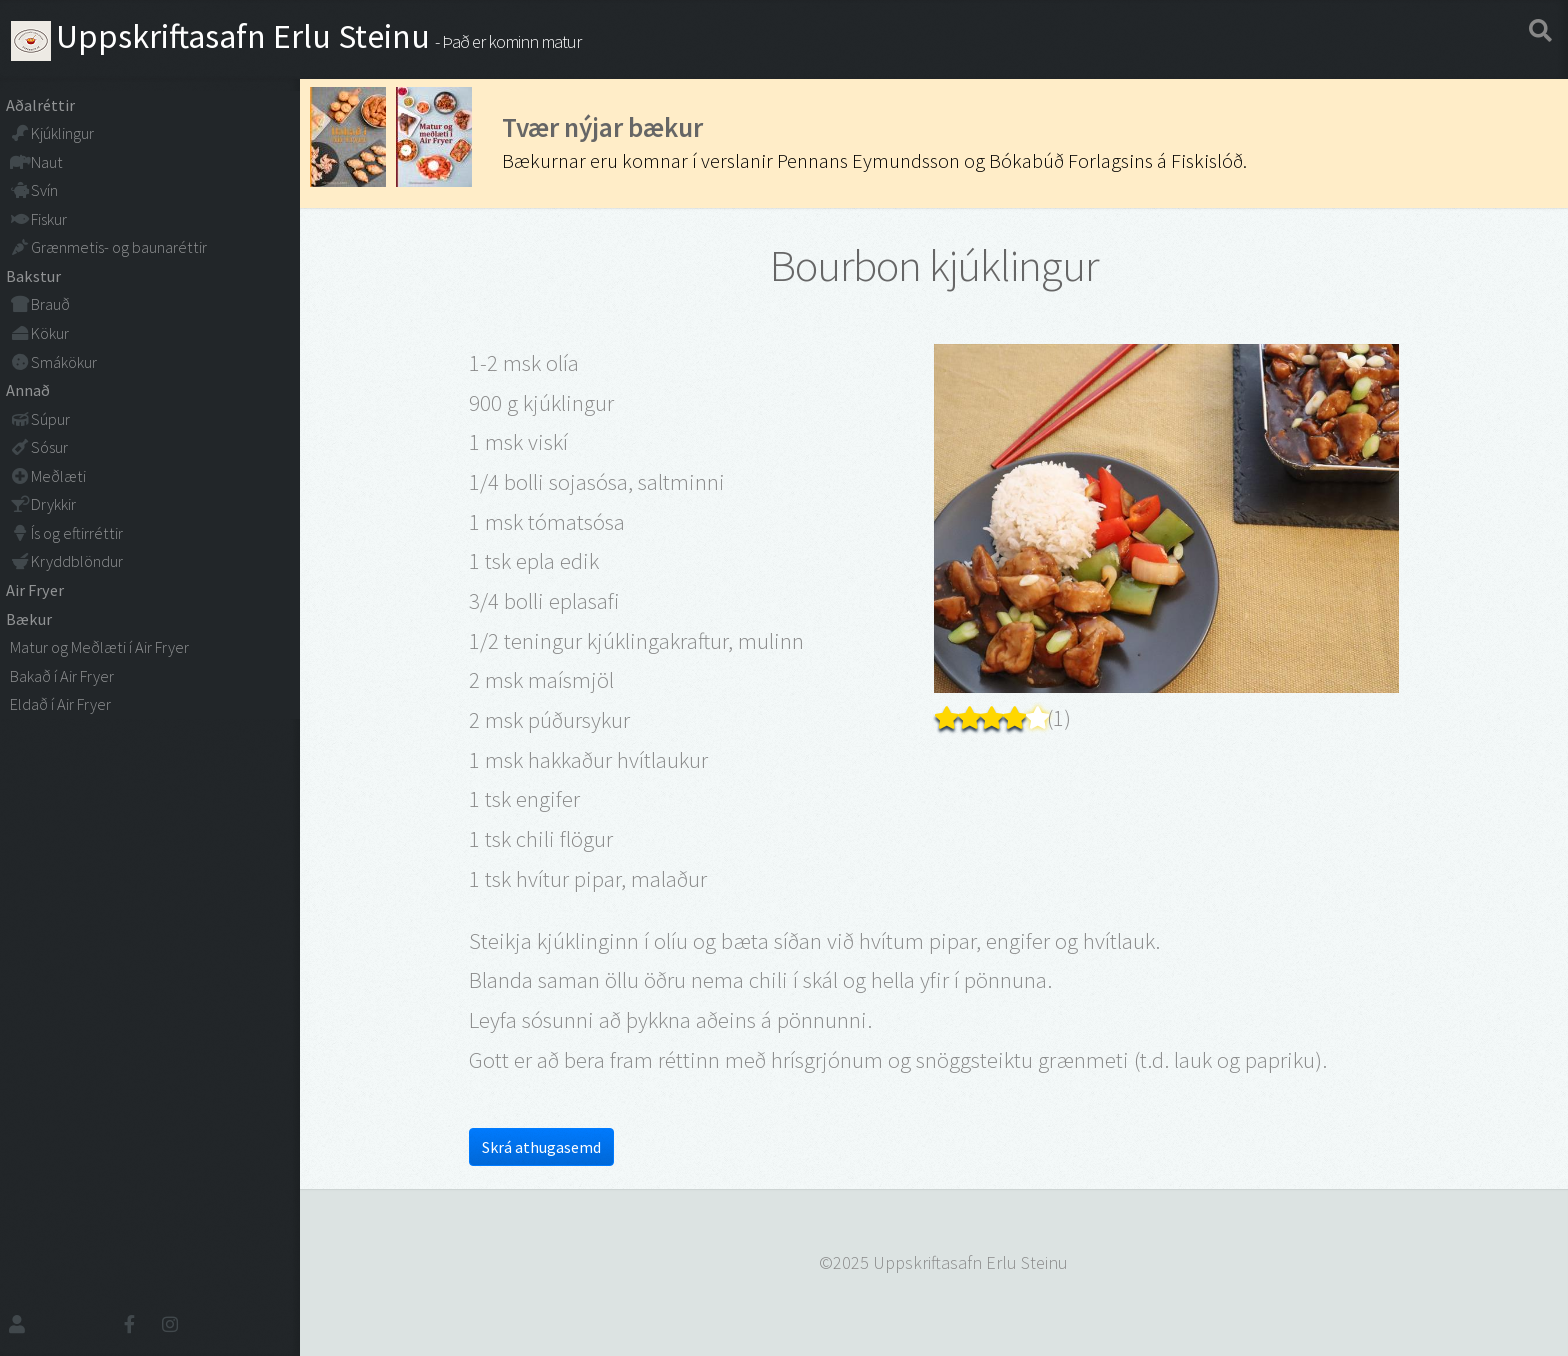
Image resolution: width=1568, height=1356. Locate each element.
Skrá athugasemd (541, 1147)
